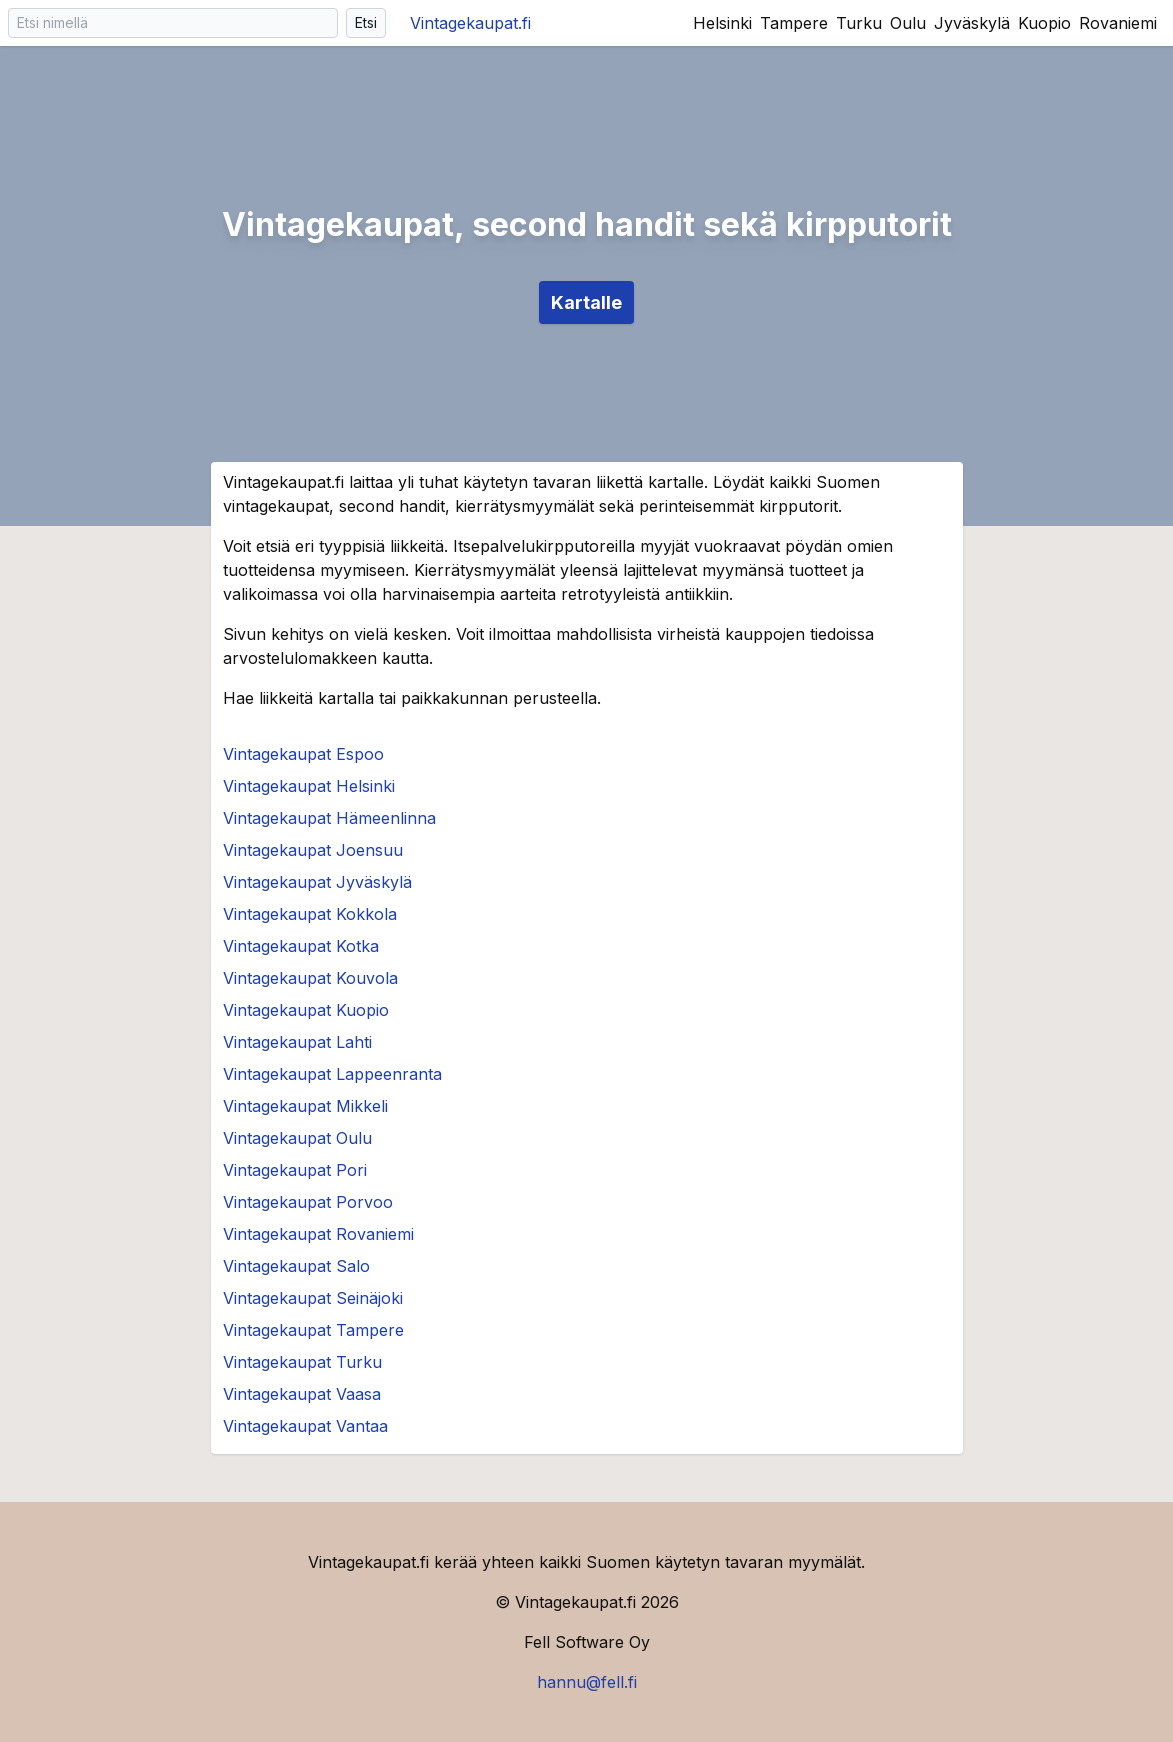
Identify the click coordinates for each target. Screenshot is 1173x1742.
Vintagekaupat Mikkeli (305, 1106)
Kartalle (586, 302)
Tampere (794, 23)
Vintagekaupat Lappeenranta (332, 1074)
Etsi (366, 22)
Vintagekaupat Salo (296, 1266)
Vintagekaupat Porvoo (308, 1202)
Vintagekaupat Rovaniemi (318, 1234)
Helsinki (722, 23)
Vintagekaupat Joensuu (313, 850)
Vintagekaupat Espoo (303, 754)
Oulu (908, 23)
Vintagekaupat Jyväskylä (317, 882)
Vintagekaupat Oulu (297, 1138)
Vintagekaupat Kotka (301, 946)
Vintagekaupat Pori (295, 1170)
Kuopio (1044, 23)
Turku (859, 23)
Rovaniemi (1118, 23)
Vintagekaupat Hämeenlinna (329, 818)
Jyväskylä (972, 23)
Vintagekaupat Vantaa (305, 1426)
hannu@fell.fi (587, 1682)
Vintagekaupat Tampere (313, 1330)
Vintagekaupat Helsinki (309, 786)
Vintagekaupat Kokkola (310, 914)
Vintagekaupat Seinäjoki (313, 1298)
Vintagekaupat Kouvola (310, 978)
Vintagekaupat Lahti (297, 1042)
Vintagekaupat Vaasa (302, 1394)
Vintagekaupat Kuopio (306, 1010)
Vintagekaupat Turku (302, 1362)
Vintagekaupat (470, 23)
